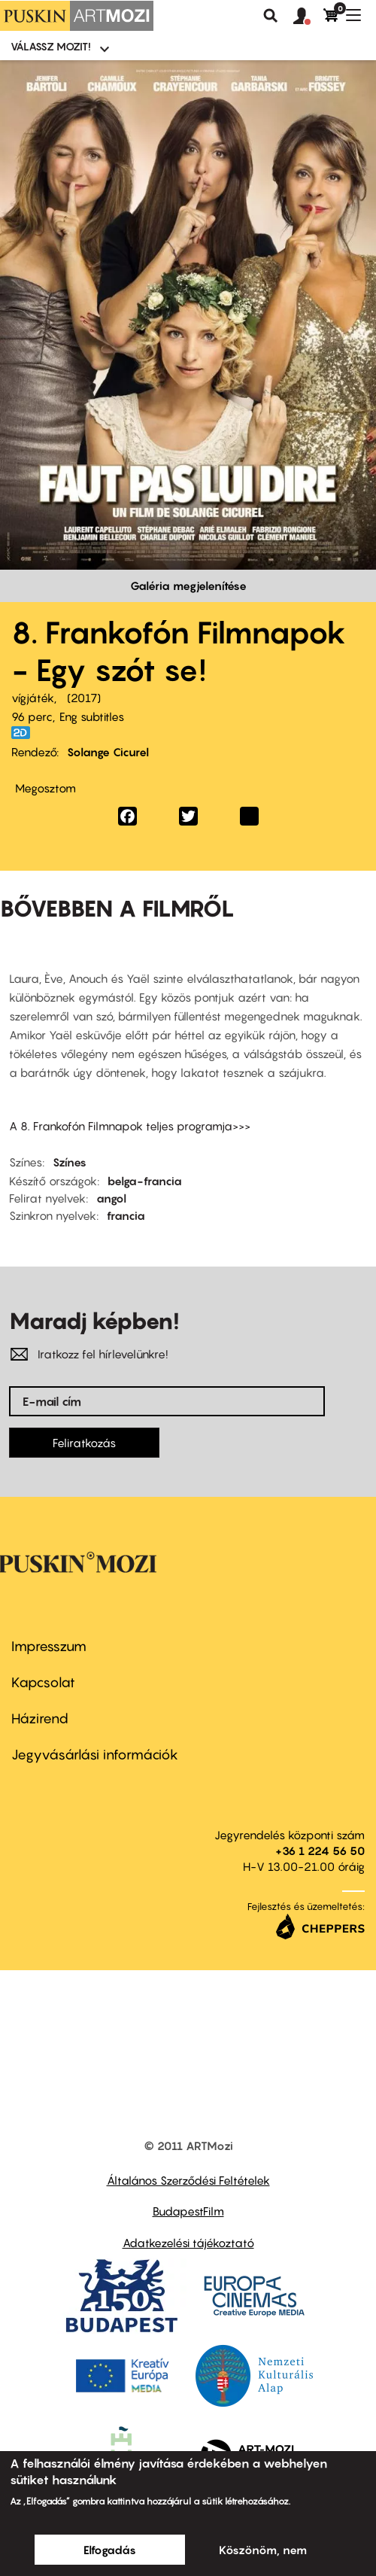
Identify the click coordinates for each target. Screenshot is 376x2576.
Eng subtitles (91, 716)
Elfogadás (109, 2549)
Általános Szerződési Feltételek (188, 2180)
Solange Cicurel (108, 752)
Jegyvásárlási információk (94, 1754)
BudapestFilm (188, 2211)
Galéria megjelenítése (188, 585)
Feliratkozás (84, 1442)
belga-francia (145, 1181)
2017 (84, 697)
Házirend (39, 1718)
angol (111, 1198)
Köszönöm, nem (263, 2549)
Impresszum (48, 1646)
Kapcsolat (43, 1682)
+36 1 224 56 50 (320, 1850)
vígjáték (32, 697)
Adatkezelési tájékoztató (188, 2242)
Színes (69, 1162)
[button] (308, 16)
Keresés (270, 15)
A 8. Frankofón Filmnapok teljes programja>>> (129, 1126)
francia (126, 1215)
